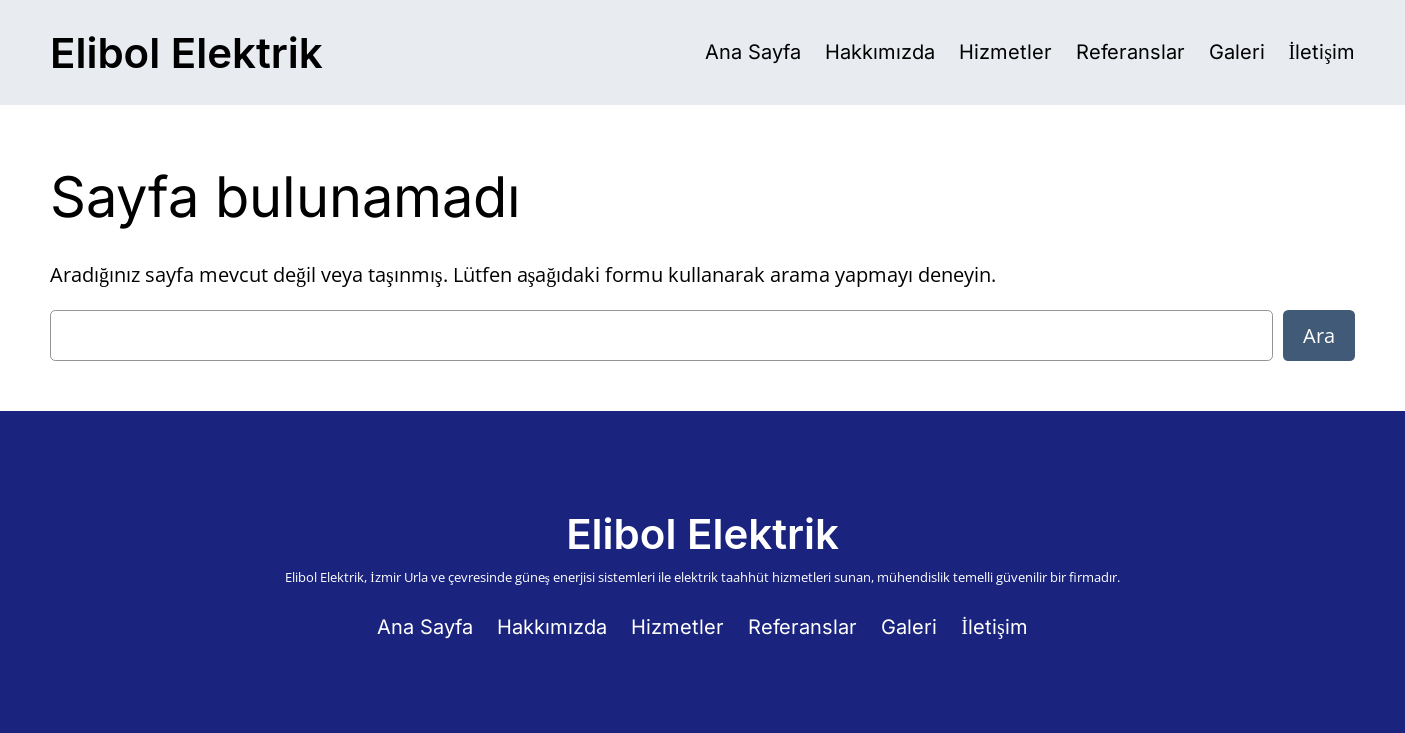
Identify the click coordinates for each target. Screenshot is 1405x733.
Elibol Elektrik (186, 52)
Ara (1319, 335)
